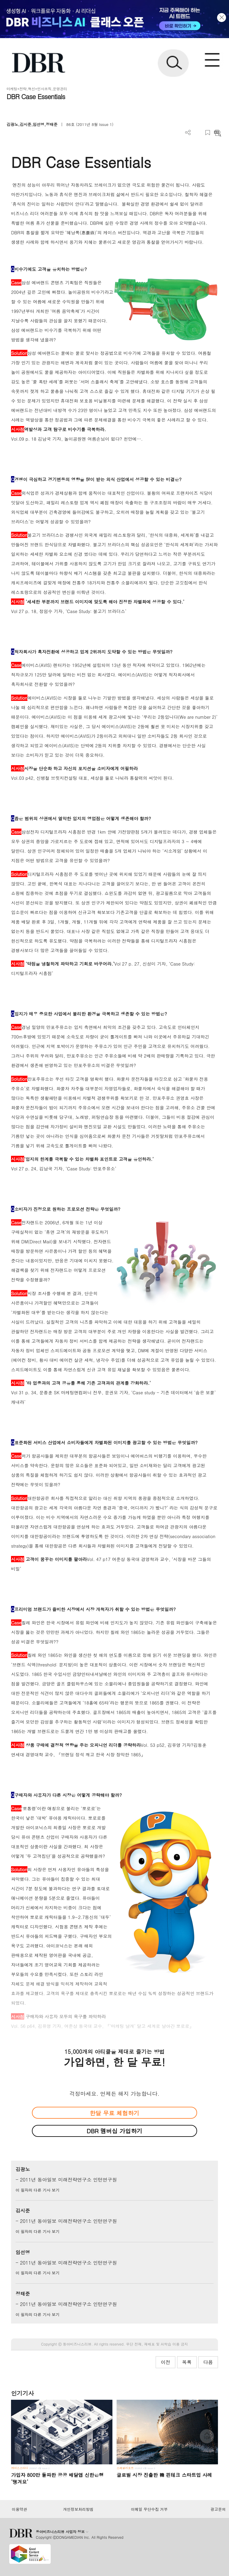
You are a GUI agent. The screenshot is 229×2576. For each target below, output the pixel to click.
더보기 (188, 133)
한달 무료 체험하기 (114, 2113)
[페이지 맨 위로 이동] (208, 2438)
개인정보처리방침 (78, 2509)
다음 (208, 2362)
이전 (165, 2362)
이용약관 (19, 2509)
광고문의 (218, 2509)
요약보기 (217, 133)
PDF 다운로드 (198, 133)
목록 (187, 2362)
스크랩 (208, 133)
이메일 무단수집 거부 (149, 2509)
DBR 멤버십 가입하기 (115, 2131)
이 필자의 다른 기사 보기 (37, 2190)
